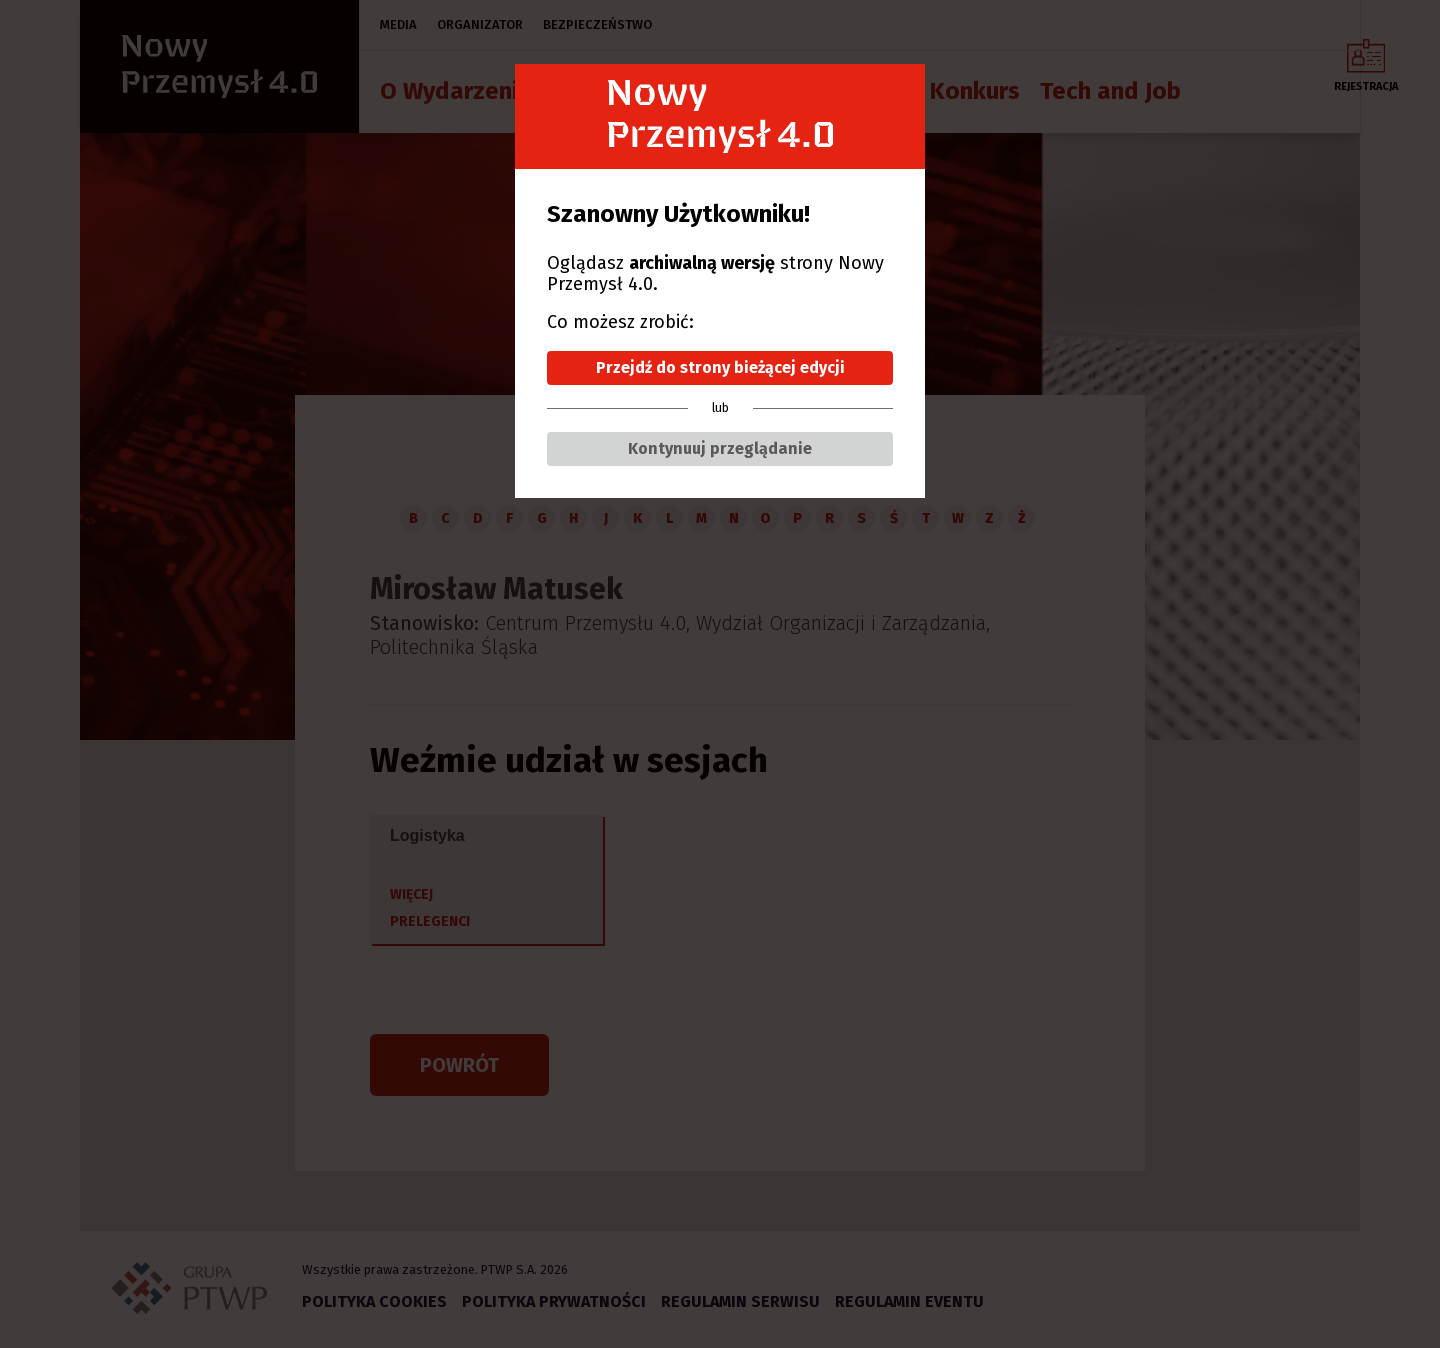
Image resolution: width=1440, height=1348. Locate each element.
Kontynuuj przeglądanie (720, 448)
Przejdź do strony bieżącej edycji (720, 367)
